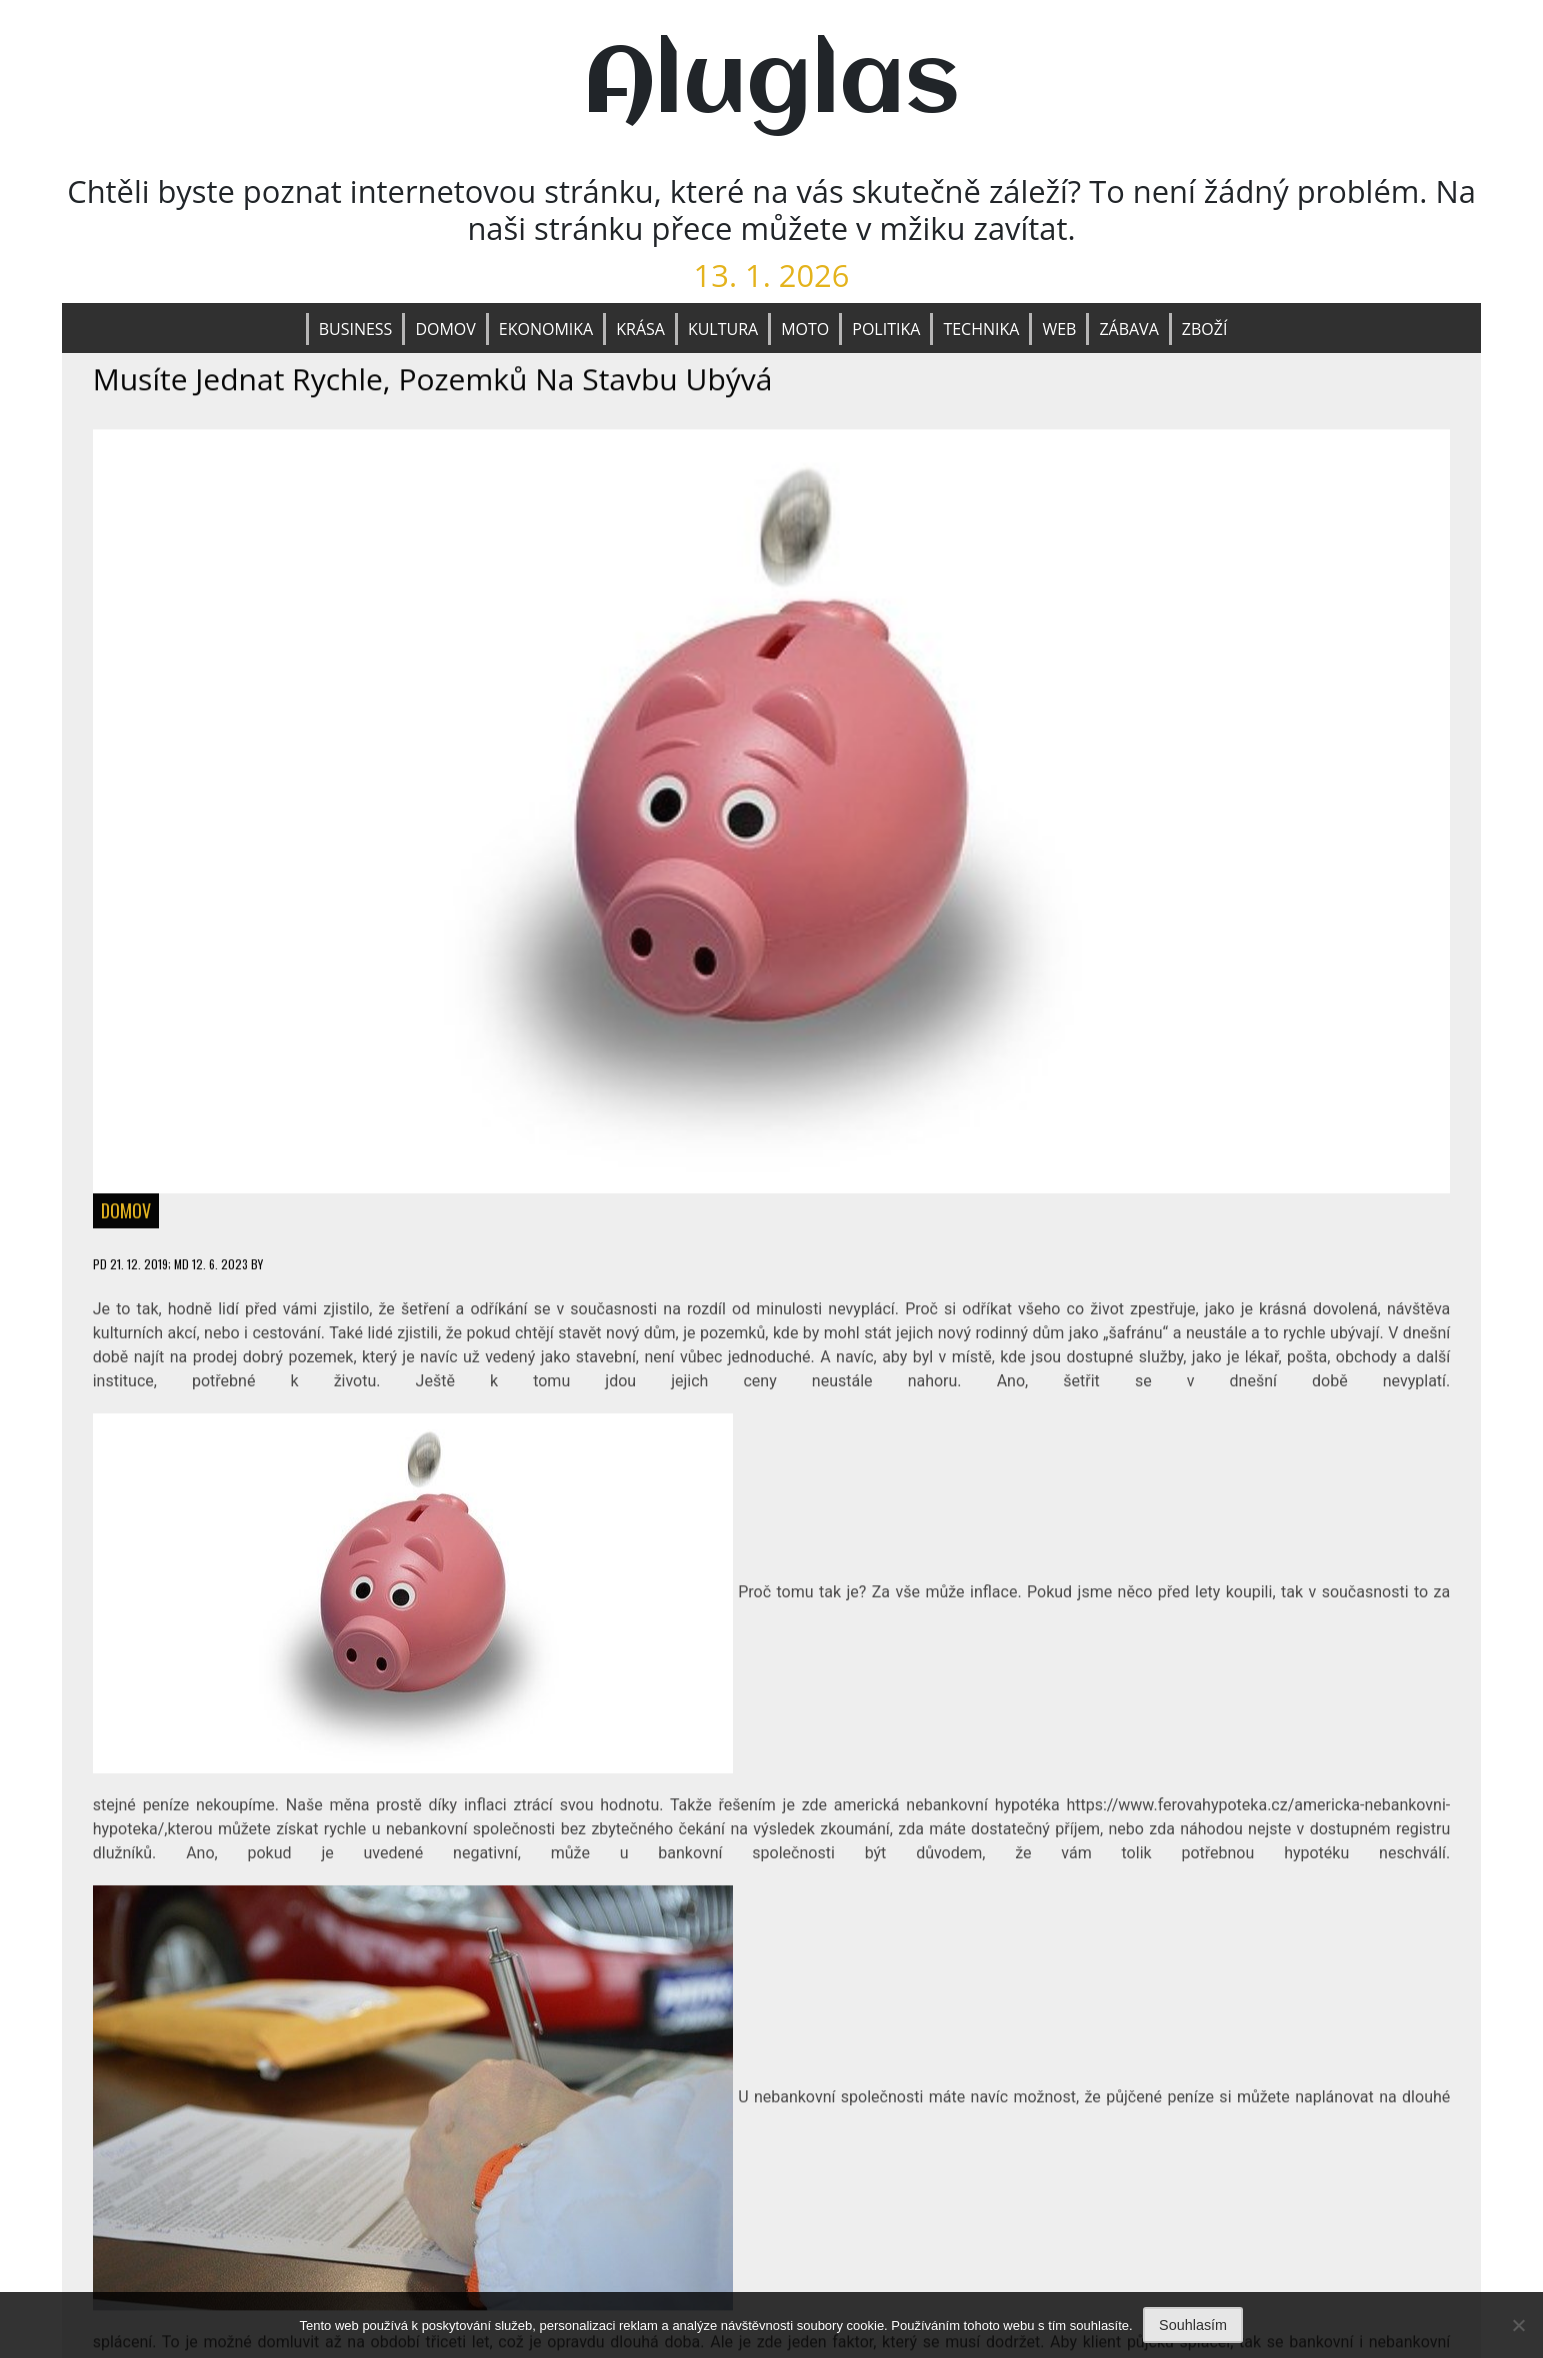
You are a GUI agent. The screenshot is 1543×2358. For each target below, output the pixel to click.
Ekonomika (546, 329)
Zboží (1205, 329)
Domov (445, 329)
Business (356, 329)
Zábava (1128, 329)
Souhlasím (1193, 2325)
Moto (805, 329)
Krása (640, 329)
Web (1059, 329)
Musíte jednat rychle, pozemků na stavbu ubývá (433, 379)
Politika (886, 329)
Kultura (723, 329)
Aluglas (771, 86)
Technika (981, 329)
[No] (1518, 2325)
